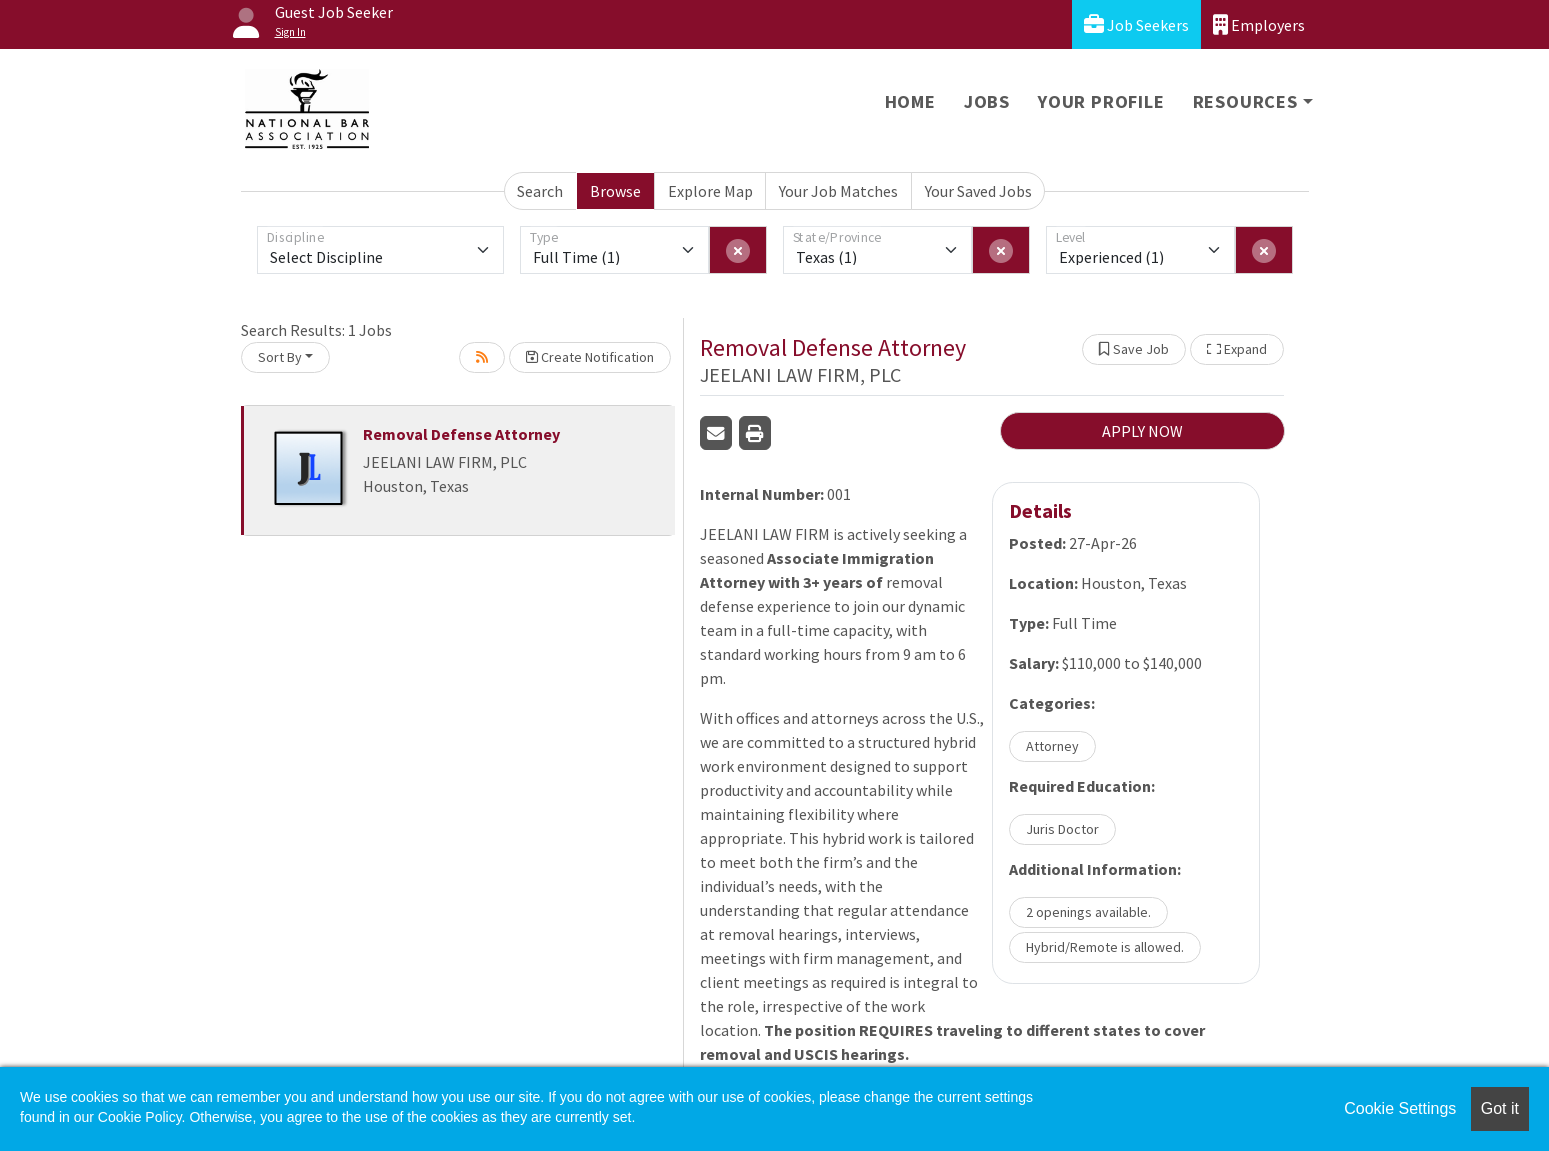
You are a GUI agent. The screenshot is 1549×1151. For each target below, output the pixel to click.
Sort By (280, 357)
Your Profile (1101, 101)
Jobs (987, 101)
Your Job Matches (838, 191)
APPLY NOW (1142, 431)
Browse (615, 191)
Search (540, 191)
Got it (1500, 1108)
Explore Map (710, 191)
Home (910, 101)
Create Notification (590, 357)
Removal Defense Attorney (461, 434)
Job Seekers (1136, 24)
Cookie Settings (1400, 1108)
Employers (1259, 24)
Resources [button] (1245, 101)
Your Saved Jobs (978, 191)
